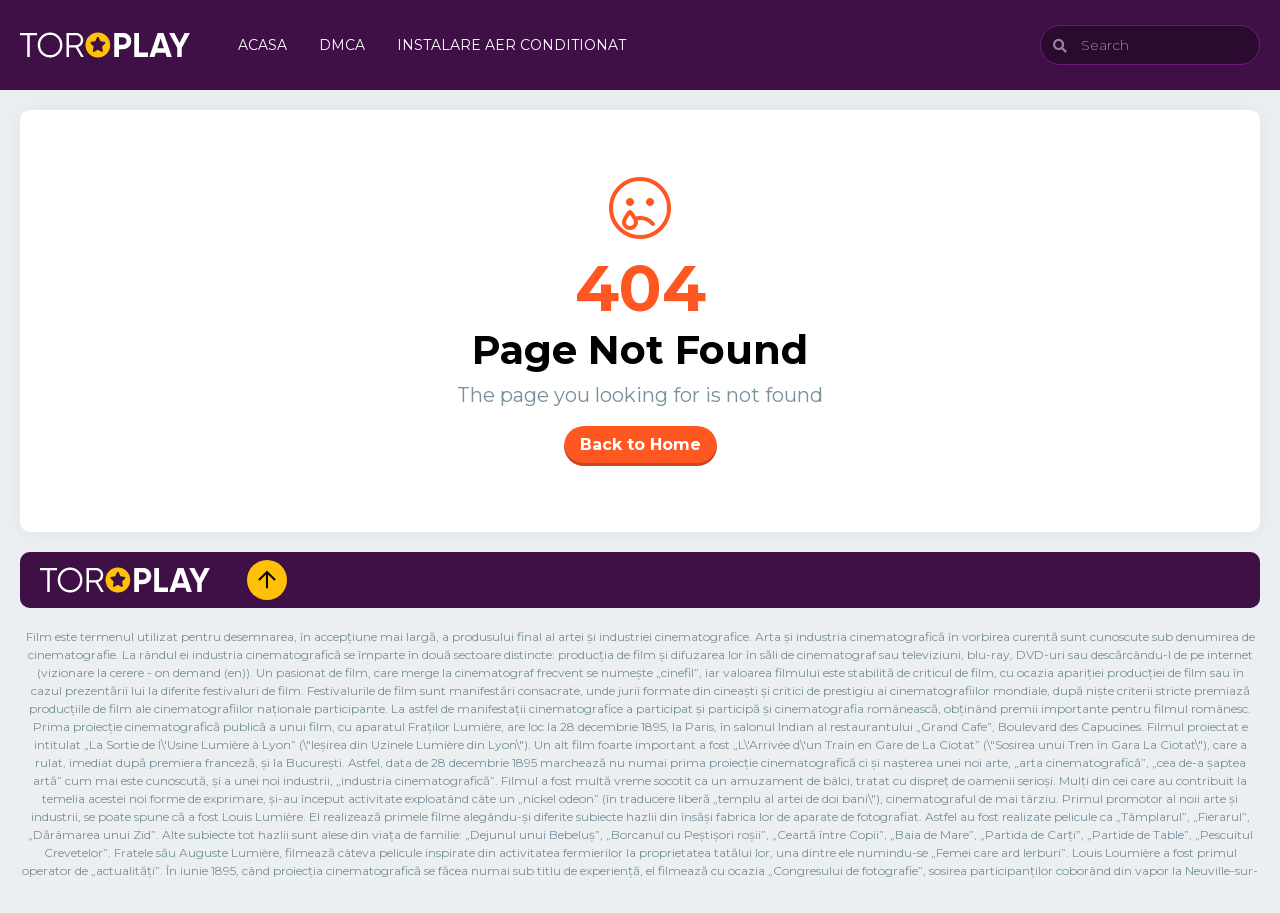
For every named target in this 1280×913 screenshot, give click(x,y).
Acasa (262, 45)
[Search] (1150, 45)
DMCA (342, 45)
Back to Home (640, 444)
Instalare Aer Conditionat (511, 45)
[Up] (267, 580)
